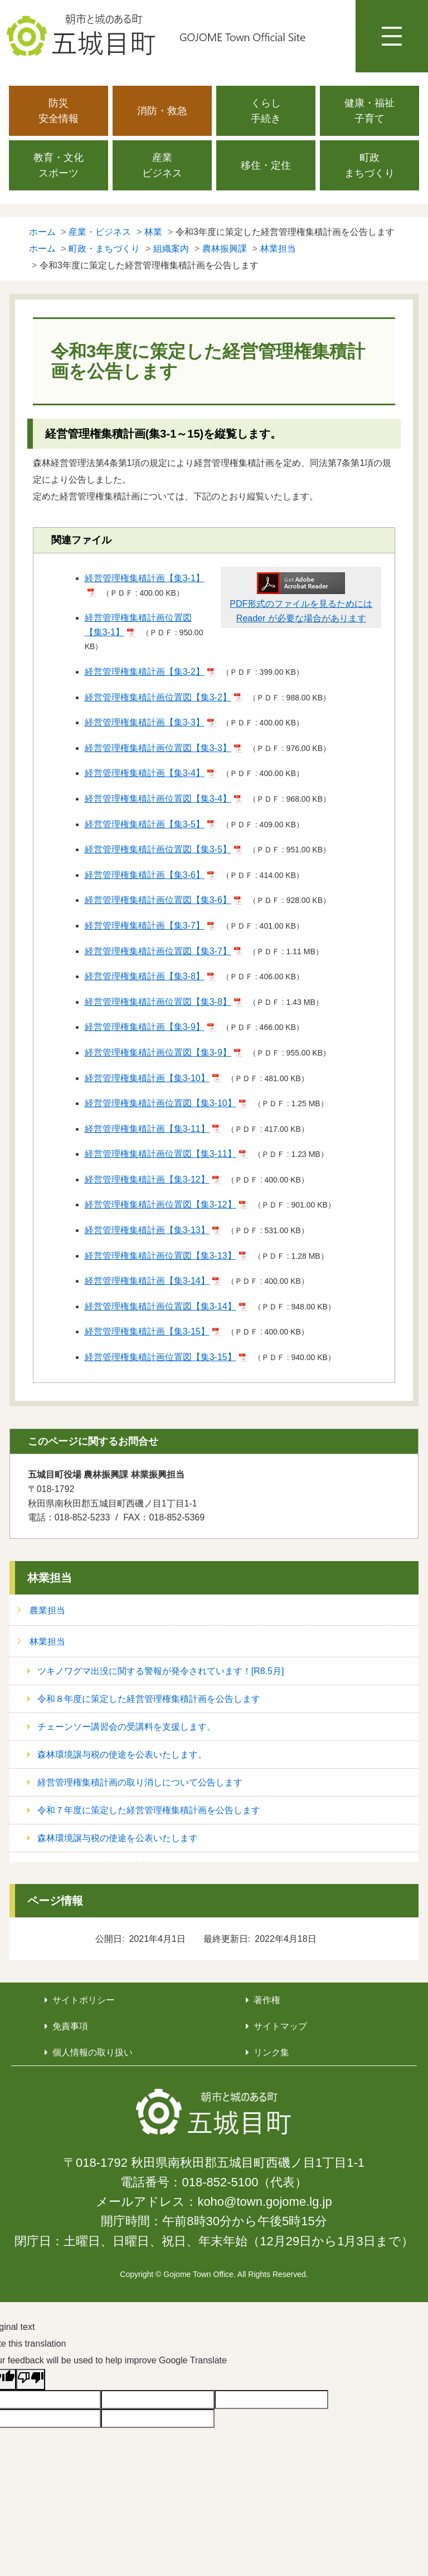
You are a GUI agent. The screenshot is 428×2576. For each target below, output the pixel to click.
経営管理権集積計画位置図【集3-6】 (158, 900)
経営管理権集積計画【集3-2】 (145, 671)
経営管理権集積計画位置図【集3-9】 (158, 1052)
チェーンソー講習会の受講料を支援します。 (126, 1726)
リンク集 (271, 2052)
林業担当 (49, 1578)
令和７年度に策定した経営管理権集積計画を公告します (148, 1810)
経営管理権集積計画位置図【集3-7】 (158, 951)
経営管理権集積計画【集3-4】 (145, 773)
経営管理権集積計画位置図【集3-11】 (160, 1154)
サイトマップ (280, 2026)
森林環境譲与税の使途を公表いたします (117, 1838)
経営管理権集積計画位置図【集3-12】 (160, 1204)
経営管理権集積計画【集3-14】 (147, 1280)
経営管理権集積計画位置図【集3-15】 (160, 1357)
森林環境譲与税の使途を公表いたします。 (122, 1754)
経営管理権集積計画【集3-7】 (145, 925)
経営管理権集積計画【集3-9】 (145, 1027)
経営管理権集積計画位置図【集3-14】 (160, 1306)
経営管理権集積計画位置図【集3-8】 (158, 1002)
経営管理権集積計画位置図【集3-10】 (160, 1103)
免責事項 (70, 2026)
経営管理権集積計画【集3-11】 (147, 1129)
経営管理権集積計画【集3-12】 (147, 1179)
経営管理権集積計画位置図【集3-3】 (158, 748)
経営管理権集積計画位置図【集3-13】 (160, 1255)
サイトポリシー (83, 2000)
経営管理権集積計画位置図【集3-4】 (158, 798)
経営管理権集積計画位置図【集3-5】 (158, 849)
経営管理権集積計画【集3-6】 (145, 875)
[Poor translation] (30, 2379)
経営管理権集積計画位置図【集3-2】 (158, 697)
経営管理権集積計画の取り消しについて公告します (139, 1782)
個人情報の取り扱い (92, 2052)
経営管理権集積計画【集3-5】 (145, 824)
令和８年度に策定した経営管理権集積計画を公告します (148, 1699)
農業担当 (47, 1610)
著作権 (267, 2000)
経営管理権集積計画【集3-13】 (147, 1230)
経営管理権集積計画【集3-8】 (145, 976)
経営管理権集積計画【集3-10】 (147, 1078)
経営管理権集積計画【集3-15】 (147, 1331)
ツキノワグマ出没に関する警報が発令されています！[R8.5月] (160, 1671)
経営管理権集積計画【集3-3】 (145, 722)
